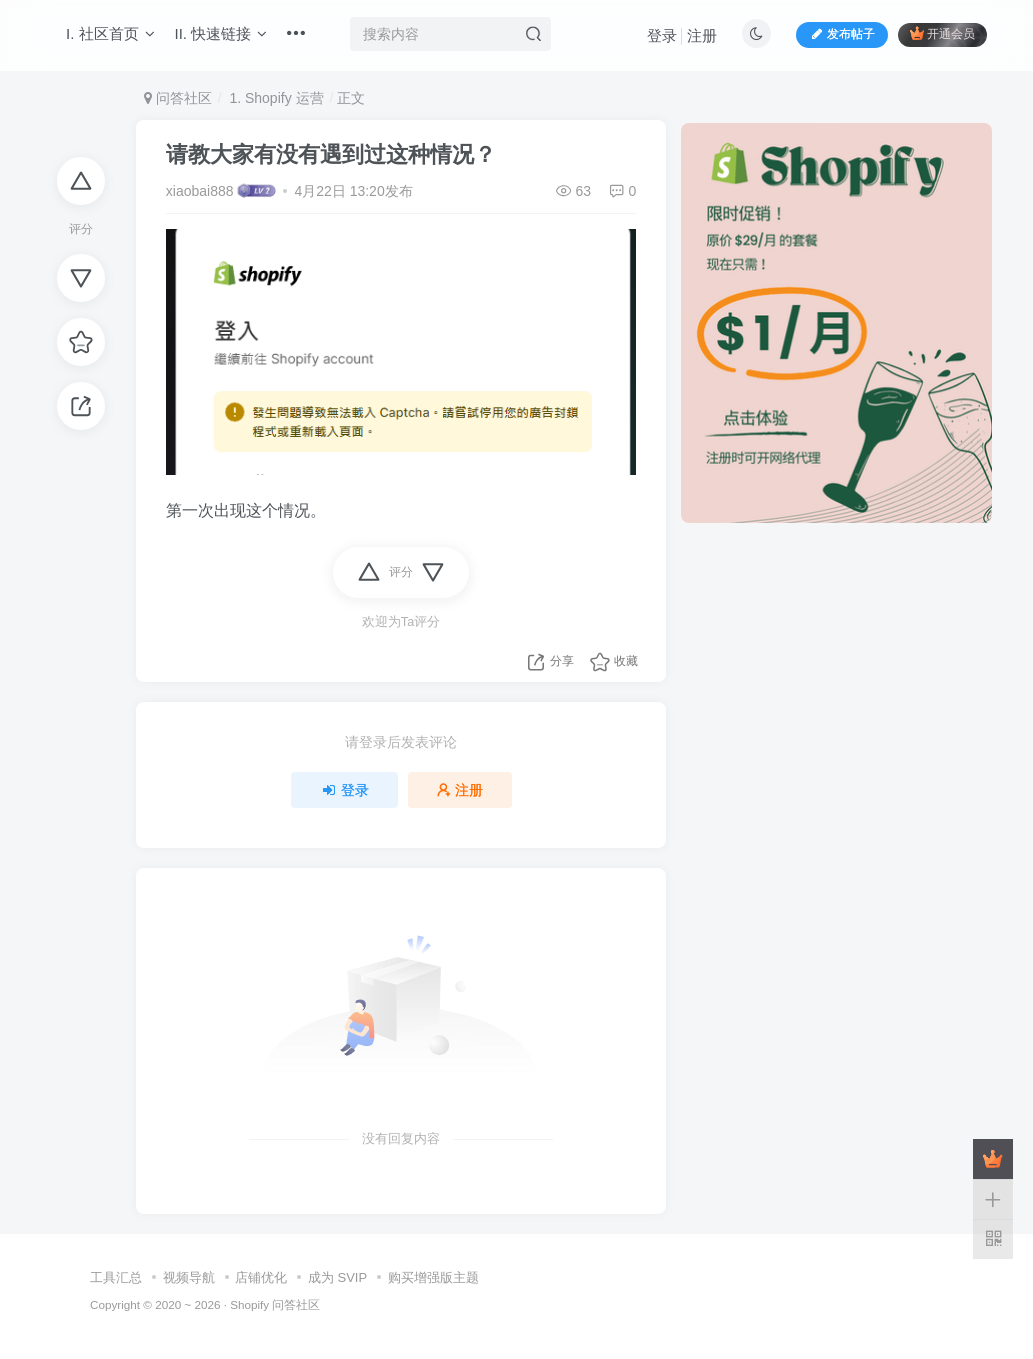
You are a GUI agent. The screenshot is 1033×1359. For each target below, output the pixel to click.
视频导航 (189, 1277)
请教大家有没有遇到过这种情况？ (331, 154)
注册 (702, 35)
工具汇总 (116, 1277)
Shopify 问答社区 (275, 1304)
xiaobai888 (200, 191)
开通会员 (942, 33)
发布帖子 (842, 34)
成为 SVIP (337, 1277)
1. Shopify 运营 (275, 98)
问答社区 (178, 98)
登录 (662, 35)
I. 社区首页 (110, 33)
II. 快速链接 (221, 33)
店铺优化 (261, 1277)
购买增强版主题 (433, 1277)
